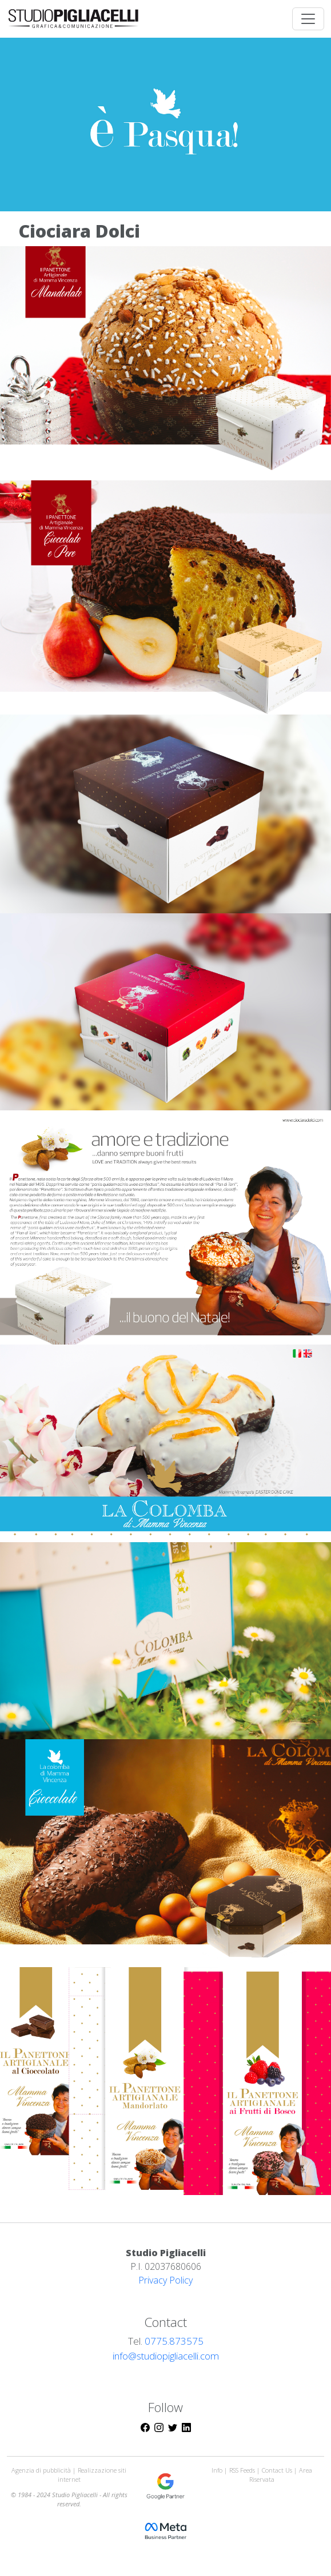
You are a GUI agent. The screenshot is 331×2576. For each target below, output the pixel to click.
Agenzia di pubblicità (42, 2470)
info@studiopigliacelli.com (166, 2355)
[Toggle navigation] (308, 18)
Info (217, 2470)
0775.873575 (174, 2341)
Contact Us (277, 2470)
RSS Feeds (243, 2470)
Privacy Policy (165, 2280)
